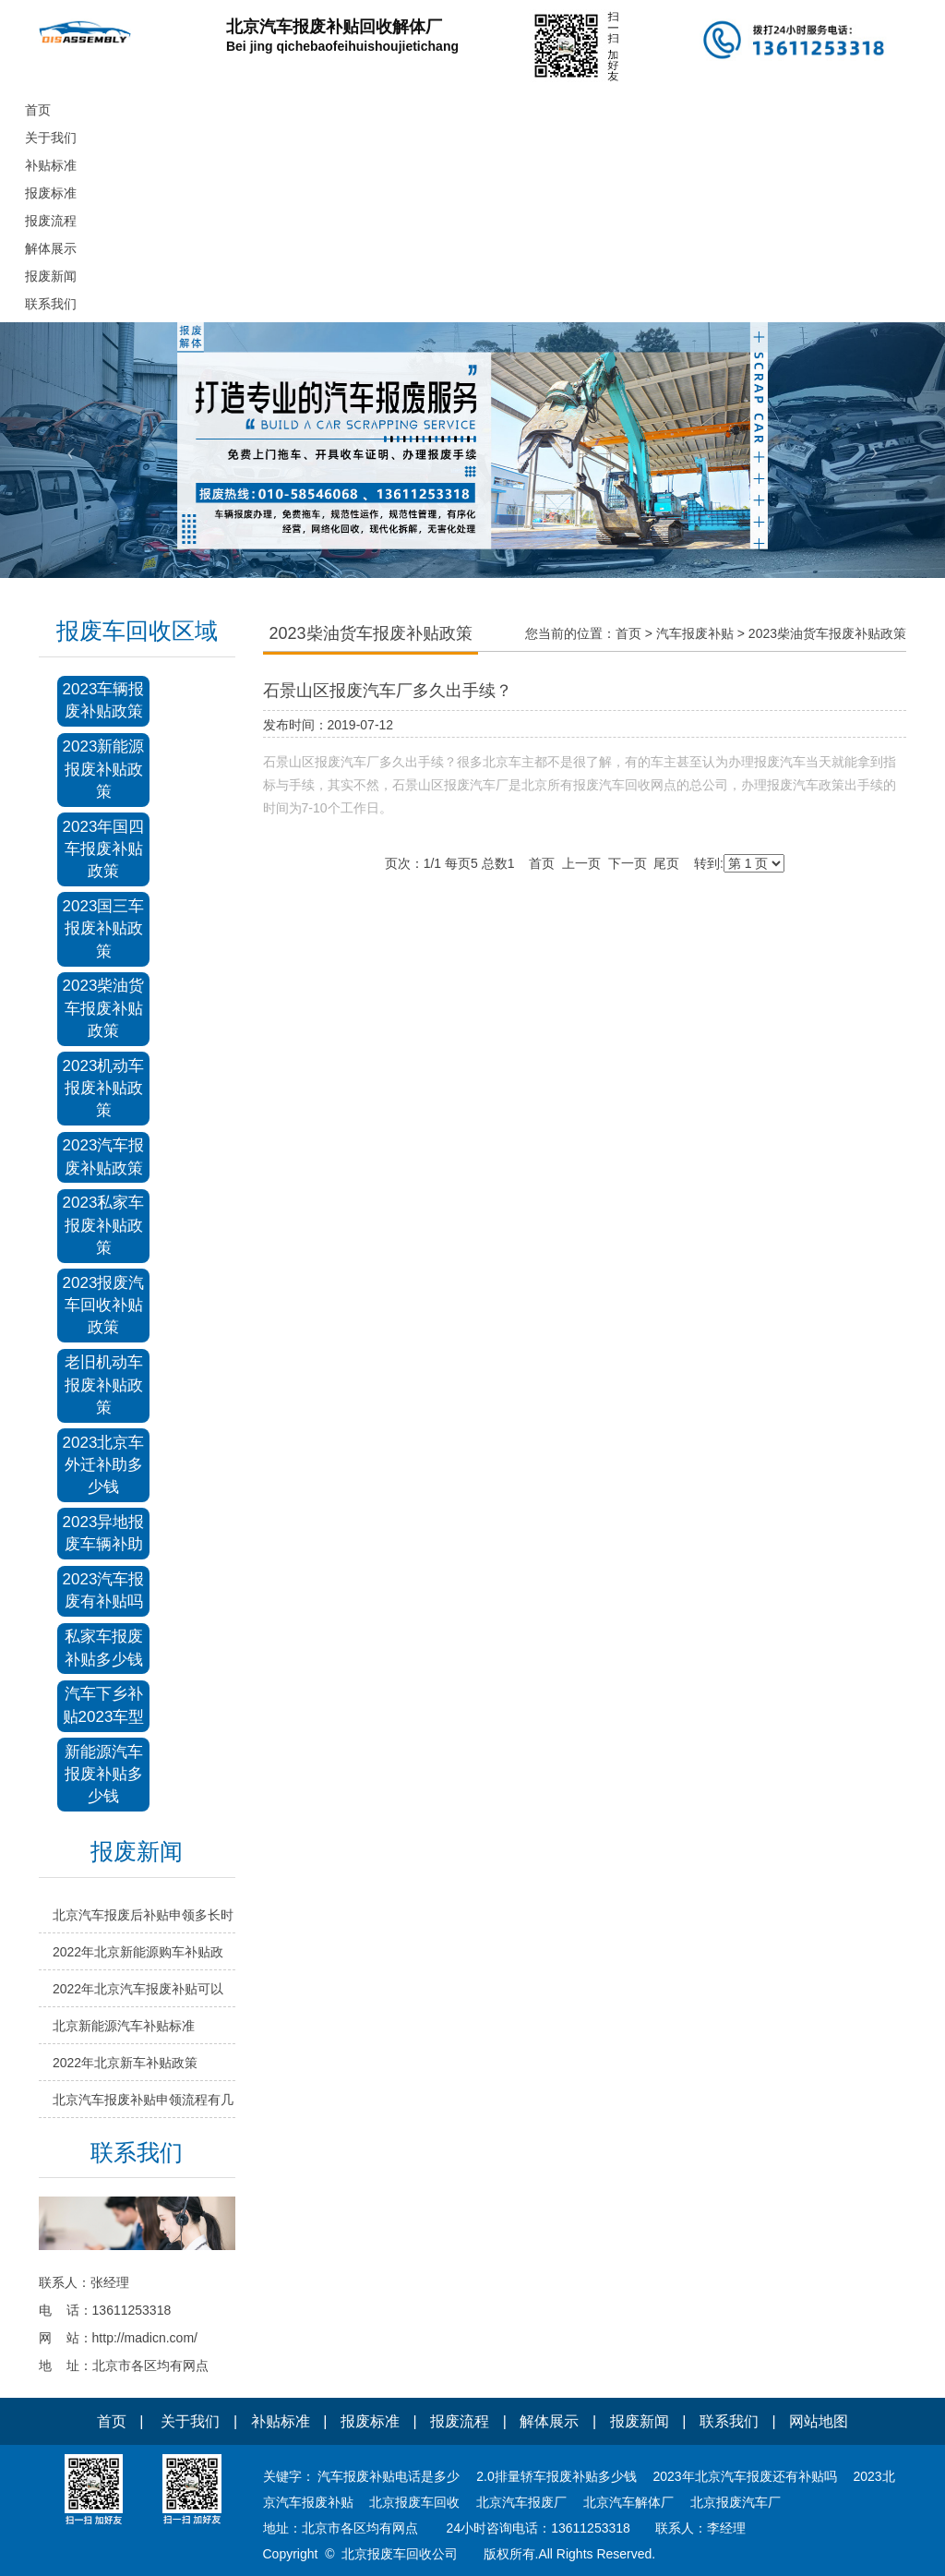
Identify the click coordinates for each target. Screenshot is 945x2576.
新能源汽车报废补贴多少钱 (104, 1774)
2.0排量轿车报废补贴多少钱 (556, 2476)
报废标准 (370, 2421)
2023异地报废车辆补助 (104, 1533)
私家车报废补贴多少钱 (104, 1647)
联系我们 (729, 2421)
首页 (628, 633)
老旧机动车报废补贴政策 (104, 1385)
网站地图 (818, 2421)
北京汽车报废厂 (521, 2502)
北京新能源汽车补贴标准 (124, 2025)
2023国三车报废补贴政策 (104, 928)
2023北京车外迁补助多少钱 (104, 1465)
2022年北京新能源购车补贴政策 (138, 1957)
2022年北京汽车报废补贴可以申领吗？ (138, 1994)
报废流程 (459, 2421)
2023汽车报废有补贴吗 (104, 1590)
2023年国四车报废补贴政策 (104, 849)
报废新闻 (639, 2421)
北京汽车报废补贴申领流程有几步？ (143, 2105)
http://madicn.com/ (144, 2337)
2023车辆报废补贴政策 (104, 700)
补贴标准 (280, 2421)
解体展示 (549, 2421)
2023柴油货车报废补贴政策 (104, 1008)
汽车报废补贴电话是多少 (388, 2476)
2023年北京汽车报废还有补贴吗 (745, 2476)
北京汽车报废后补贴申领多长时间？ (143, 1920)
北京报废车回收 (414, 2502)
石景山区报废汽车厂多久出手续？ (387, 690)
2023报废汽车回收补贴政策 (104, 1305)
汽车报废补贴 (695, 633)
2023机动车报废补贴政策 (104, 1088)
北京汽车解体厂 (628, 2502)
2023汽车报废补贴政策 (104, 1156)
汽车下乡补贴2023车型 (104, 1705)
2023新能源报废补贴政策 (104, 769)
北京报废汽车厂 (735, 2502)
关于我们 (190, 2421)
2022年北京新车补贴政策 (125, 2062)
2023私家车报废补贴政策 (104, 1225)
